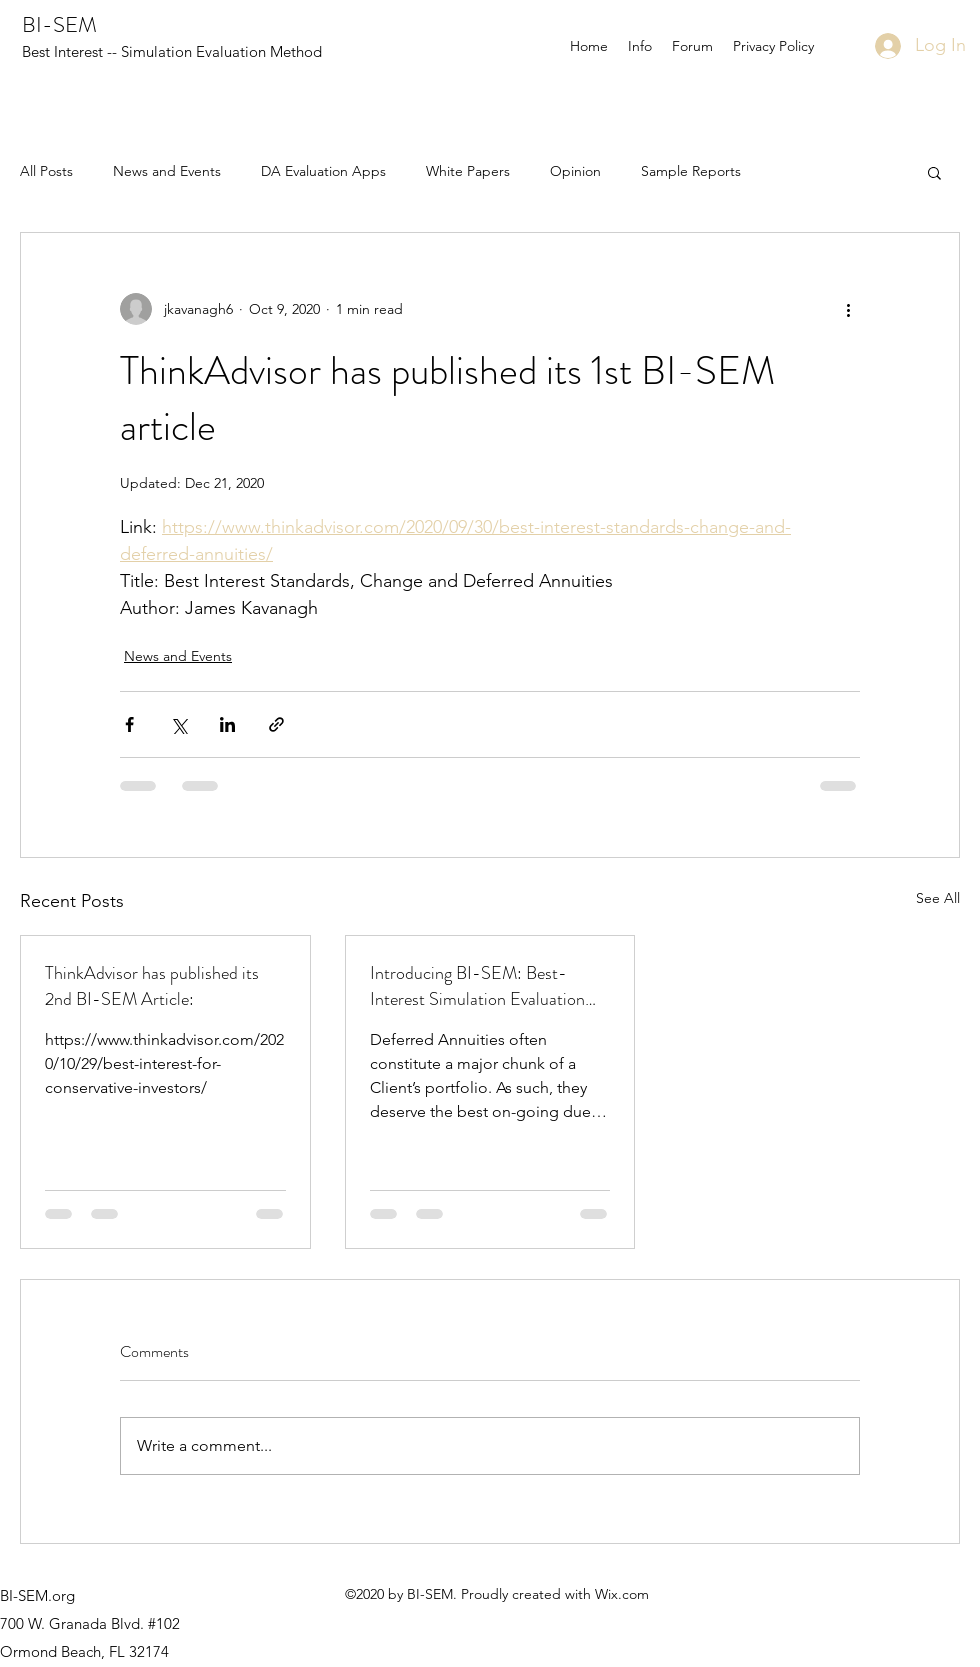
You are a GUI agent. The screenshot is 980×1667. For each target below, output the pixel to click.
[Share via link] (276, 724)
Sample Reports (691, 171)
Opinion (575, 171)
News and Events (167, 171)
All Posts (46, 171)
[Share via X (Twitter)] (178, 724)
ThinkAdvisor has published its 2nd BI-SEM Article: (152, 986)
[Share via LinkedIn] (227, 724)
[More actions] (848, 309)
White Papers (468, 171)
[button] (934, 172)
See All (938, 898)
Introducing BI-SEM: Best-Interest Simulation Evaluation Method (477, 986)
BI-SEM (59, 24)
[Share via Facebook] (129, 724)
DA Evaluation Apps (323, 171)
